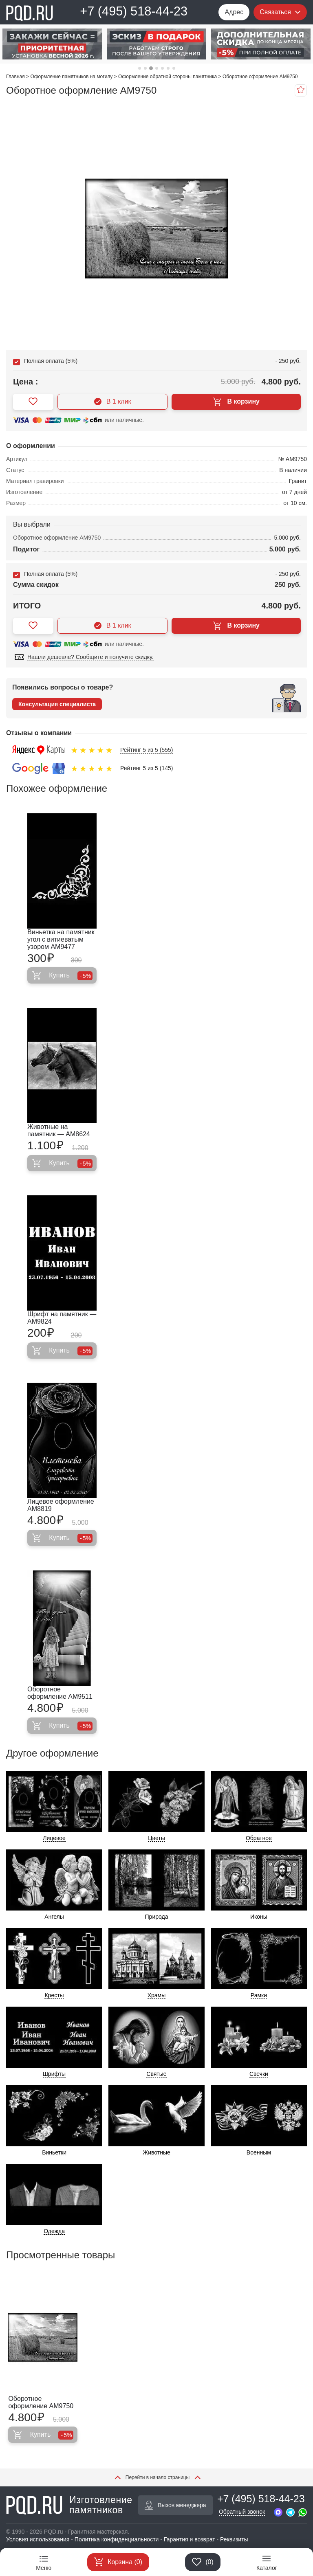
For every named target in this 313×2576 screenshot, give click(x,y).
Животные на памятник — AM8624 (58, 1130)
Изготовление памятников (69, 2505)
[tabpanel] (52, 44)
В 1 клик (112, 401)
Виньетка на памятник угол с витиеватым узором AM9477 (61, 939)
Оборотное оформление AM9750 (40, 2402)
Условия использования (37, 2539)
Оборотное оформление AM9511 (60, 1693)
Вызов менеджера (175, 2505)
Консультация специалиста (57, 704)
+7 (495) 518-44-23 (133, 11)
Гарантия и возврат (189, 2539)
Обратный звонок (242, 2511)
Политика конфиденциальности (117, 2539)
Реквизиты (234, 2539)
